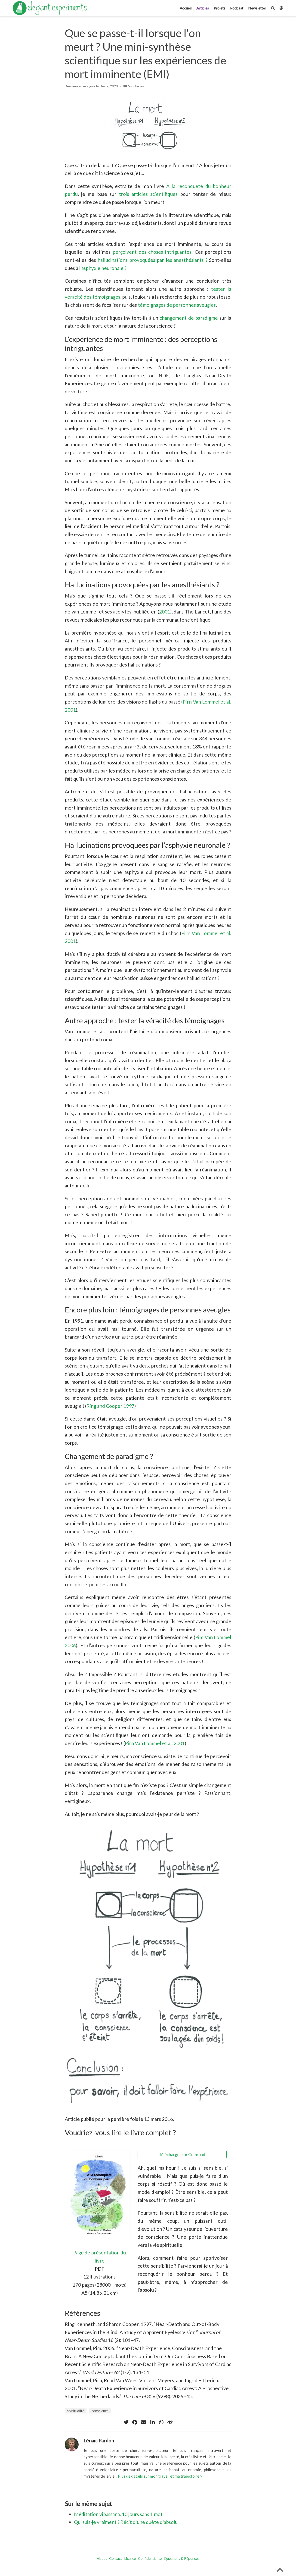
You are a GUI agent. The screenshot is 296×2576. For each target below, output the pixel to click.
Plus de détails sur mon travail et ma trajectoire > (160, 2476)
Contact (115, 2558)
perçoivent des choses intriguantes (152, 252)
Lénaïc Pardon (98, 2440)
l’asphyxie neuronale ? (102, 268)
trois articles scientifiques (148, 194)
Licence (130, 2558)
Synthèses (136, 86)
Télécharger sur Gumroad (182, 2154)
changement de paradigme (189, 318)
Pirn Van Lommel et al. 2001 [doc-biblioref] (155, 1743)
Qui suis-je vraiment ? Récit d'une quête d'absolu (126, 2522)
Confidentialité (150, 2558)
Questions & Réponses (181, 2558)
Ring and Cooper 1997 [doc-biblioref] (110, 1406)
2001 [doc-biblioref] (164, 611)
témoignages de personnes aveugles (177, 305)
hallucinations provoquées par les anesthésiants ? (152, 260)
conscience (100, 2410)
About (102, 2558)
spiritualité (75, 2410)
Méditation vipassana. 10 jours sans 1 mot (118, 2514)
